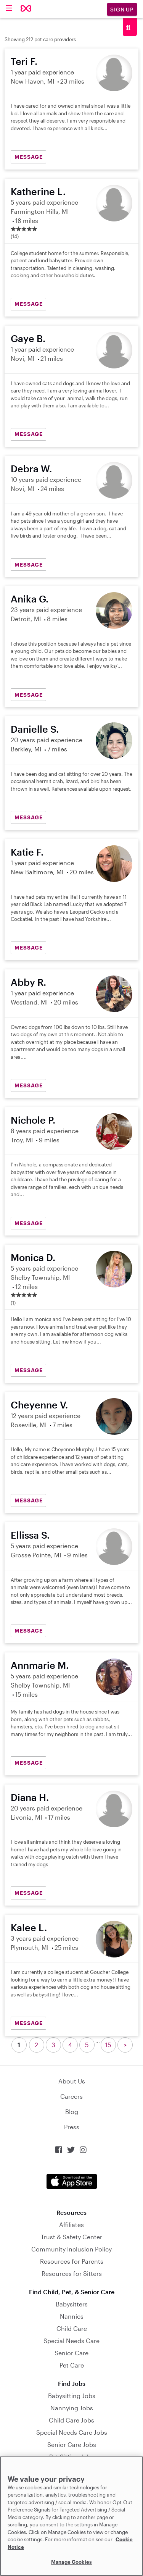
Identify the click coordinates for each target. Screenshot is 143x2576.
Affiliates (71, 2224)
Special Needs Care (71, 2340)
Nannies (72, 2316)
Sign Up (122, 9)
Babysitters (72, 2304)
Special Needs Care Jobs (71, 2432)
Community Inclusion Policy (71, 2249)
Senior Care (71, 2352)
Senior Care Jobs (71, 2444)
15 (108, 2044)
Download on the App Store (72, 2181)
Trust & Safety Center (71, 2236)
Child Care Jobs (71, 2420)
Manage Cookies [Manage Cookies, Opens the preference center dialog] (71, 2562)
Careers (71, 2096)
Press (71, 2126)
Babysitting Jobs (71, 2395)
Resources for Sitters (72, 2273)
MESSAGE (28, 156)
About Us (71, 2081)
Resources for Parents (71, 2261)
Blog (71, 2111)
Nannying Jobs (71, 2407)
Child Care (71, 2328)
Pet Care (71, 2365)
